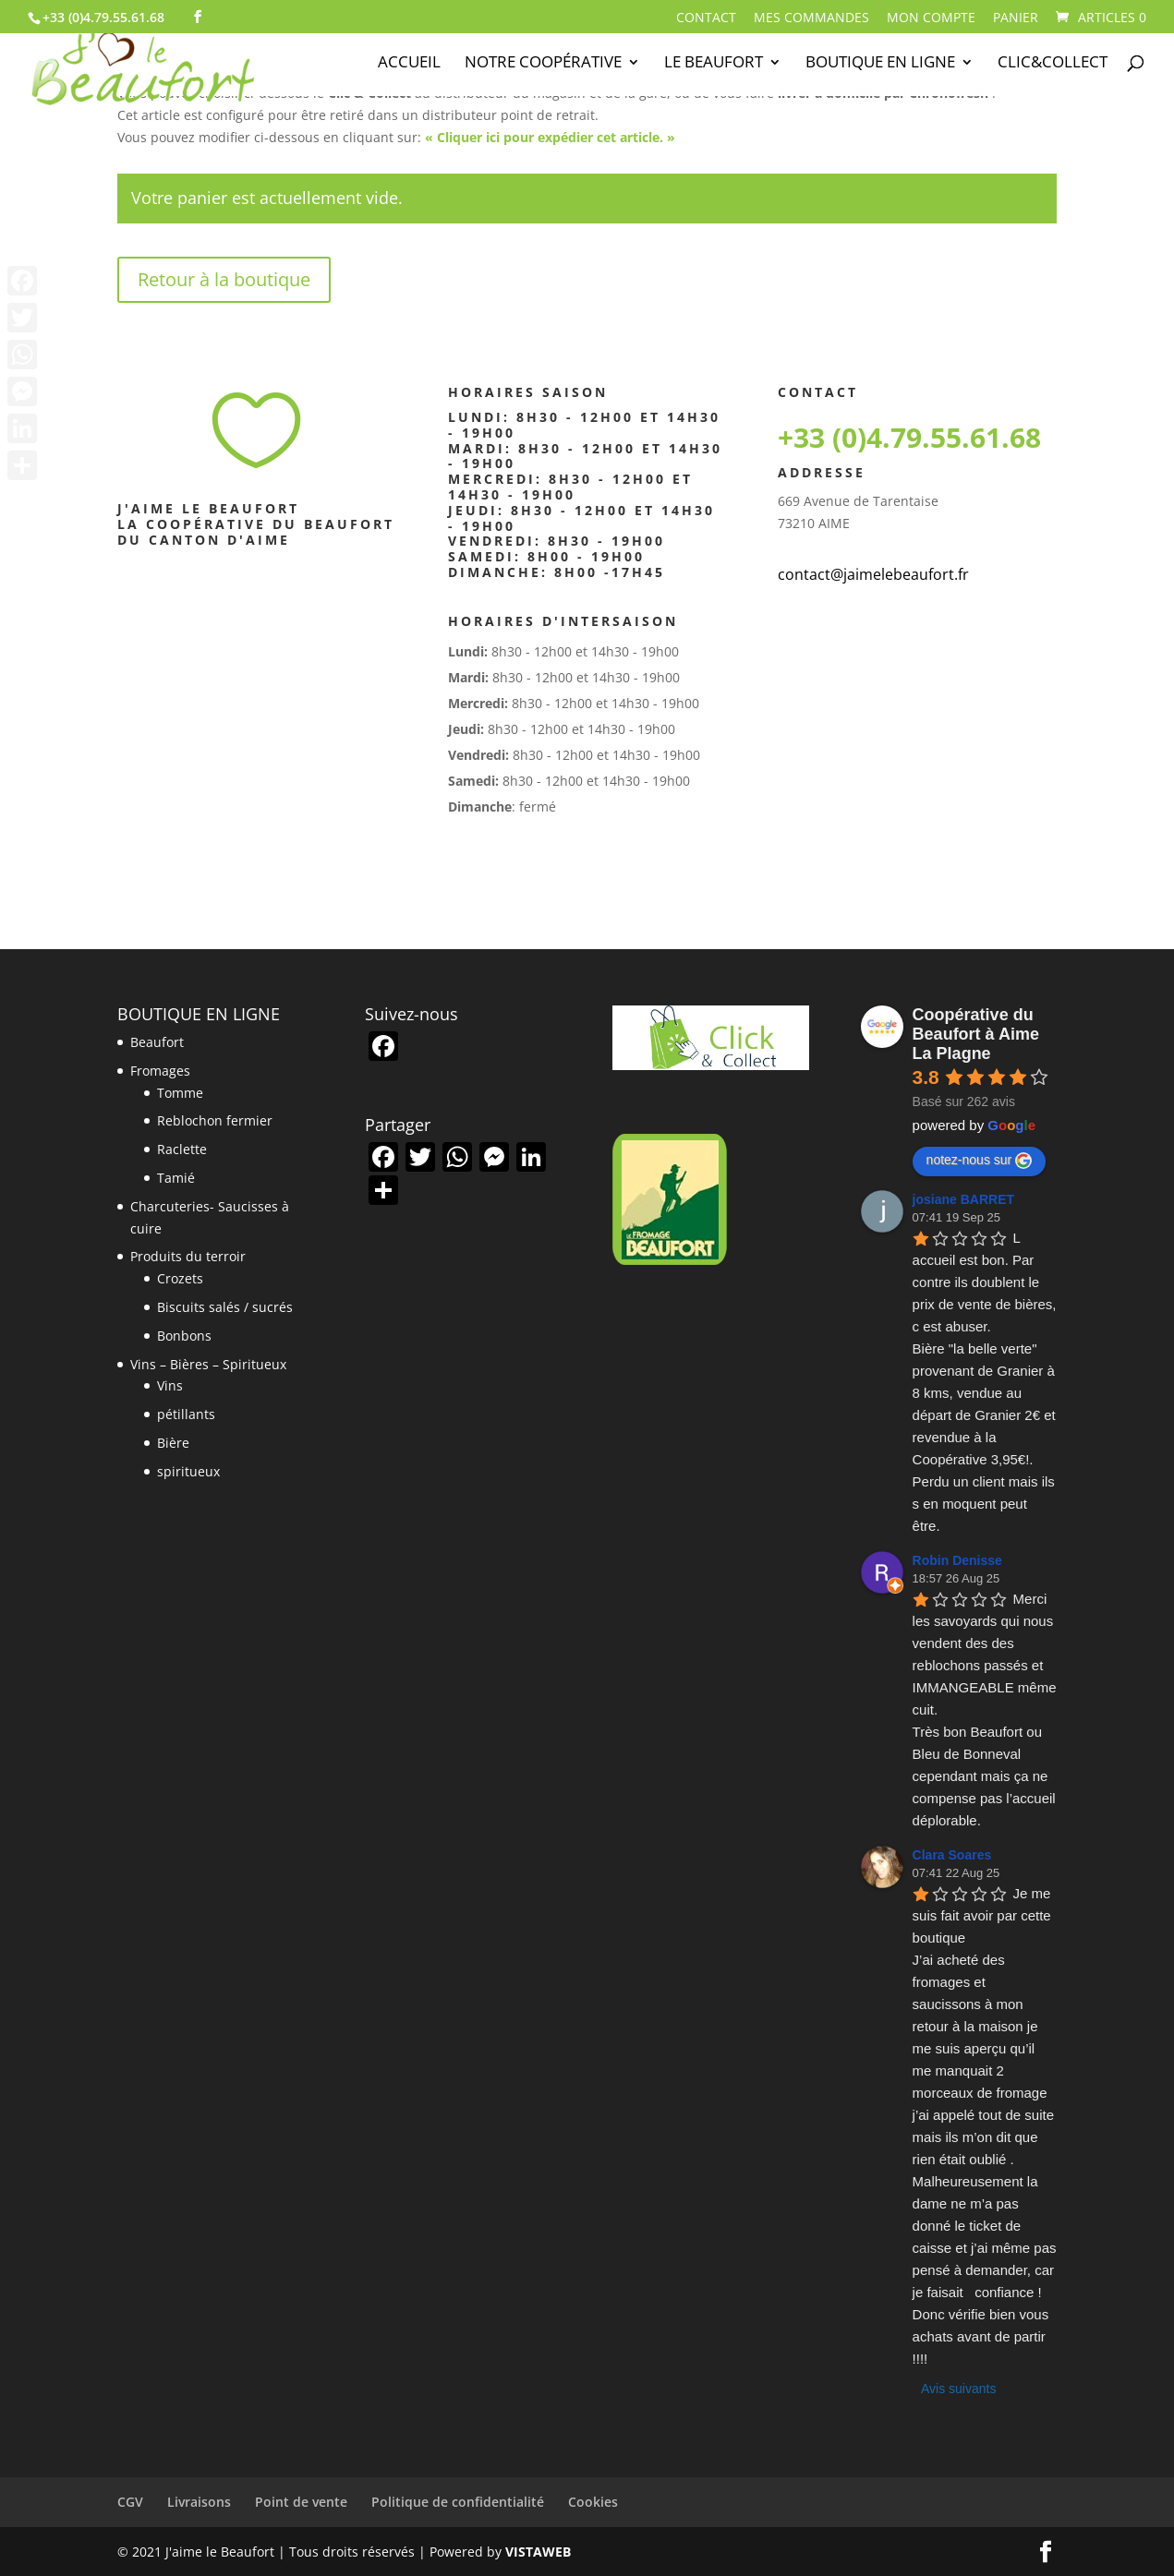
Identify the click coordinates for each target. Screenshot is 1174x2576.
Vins (170, 1385)
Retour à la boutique (224, 279)
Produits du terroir (188, 1256)
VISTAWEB (538, 2551)
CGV (130, 2501)
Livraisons (199, 2501)
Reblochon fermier (214, 1120)
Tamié (176, 1177)
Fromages (160, 1070)
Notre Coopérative (543, 63)
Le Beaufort (713, 63)
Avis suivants (958, 2388)
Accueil (409, 63)
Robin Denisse (957, 1560)
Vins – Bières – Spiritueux (208, 1364)
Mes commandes (811, 18)
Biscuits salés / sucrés (225, 1307)
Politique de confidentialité (457, 2501)
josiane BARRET (963, 1199)
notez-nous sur (979, 1160)
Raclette (182, 1149)
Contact (706, 18)
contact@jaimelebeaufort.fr (873, 574)
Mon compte (931, 18)
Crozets (180, 1278)
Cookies (593, 2501)
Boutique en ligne (880, 63)
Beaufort (157, 1042)
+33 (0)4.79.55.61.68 (909, 437)
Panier (1015, 18)
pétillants (186, 1414)
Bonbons (184, 1335)
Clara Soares (952, 1855)
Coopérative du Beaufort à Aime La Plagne (976, 1034)
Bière (173, 1442)
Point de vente (301, 2501)
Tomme (180, 1092)
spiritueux (188, 1471)
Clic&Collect (1052, 63)
